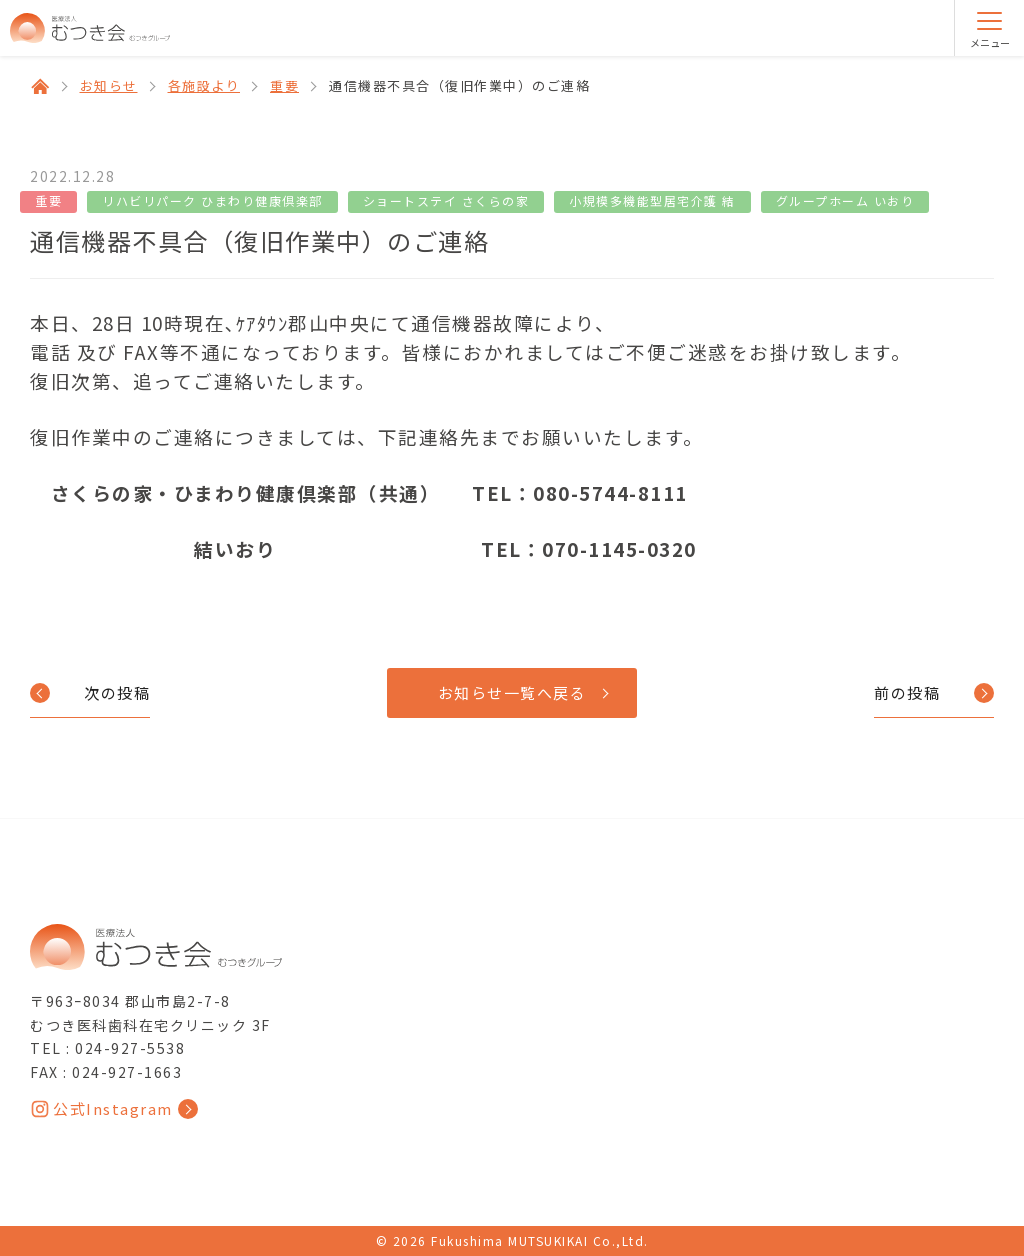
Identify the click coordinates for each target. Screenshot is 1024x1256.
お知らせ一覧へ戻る (512, 692)
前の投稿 (907, 692)
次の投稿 (117, 692)
